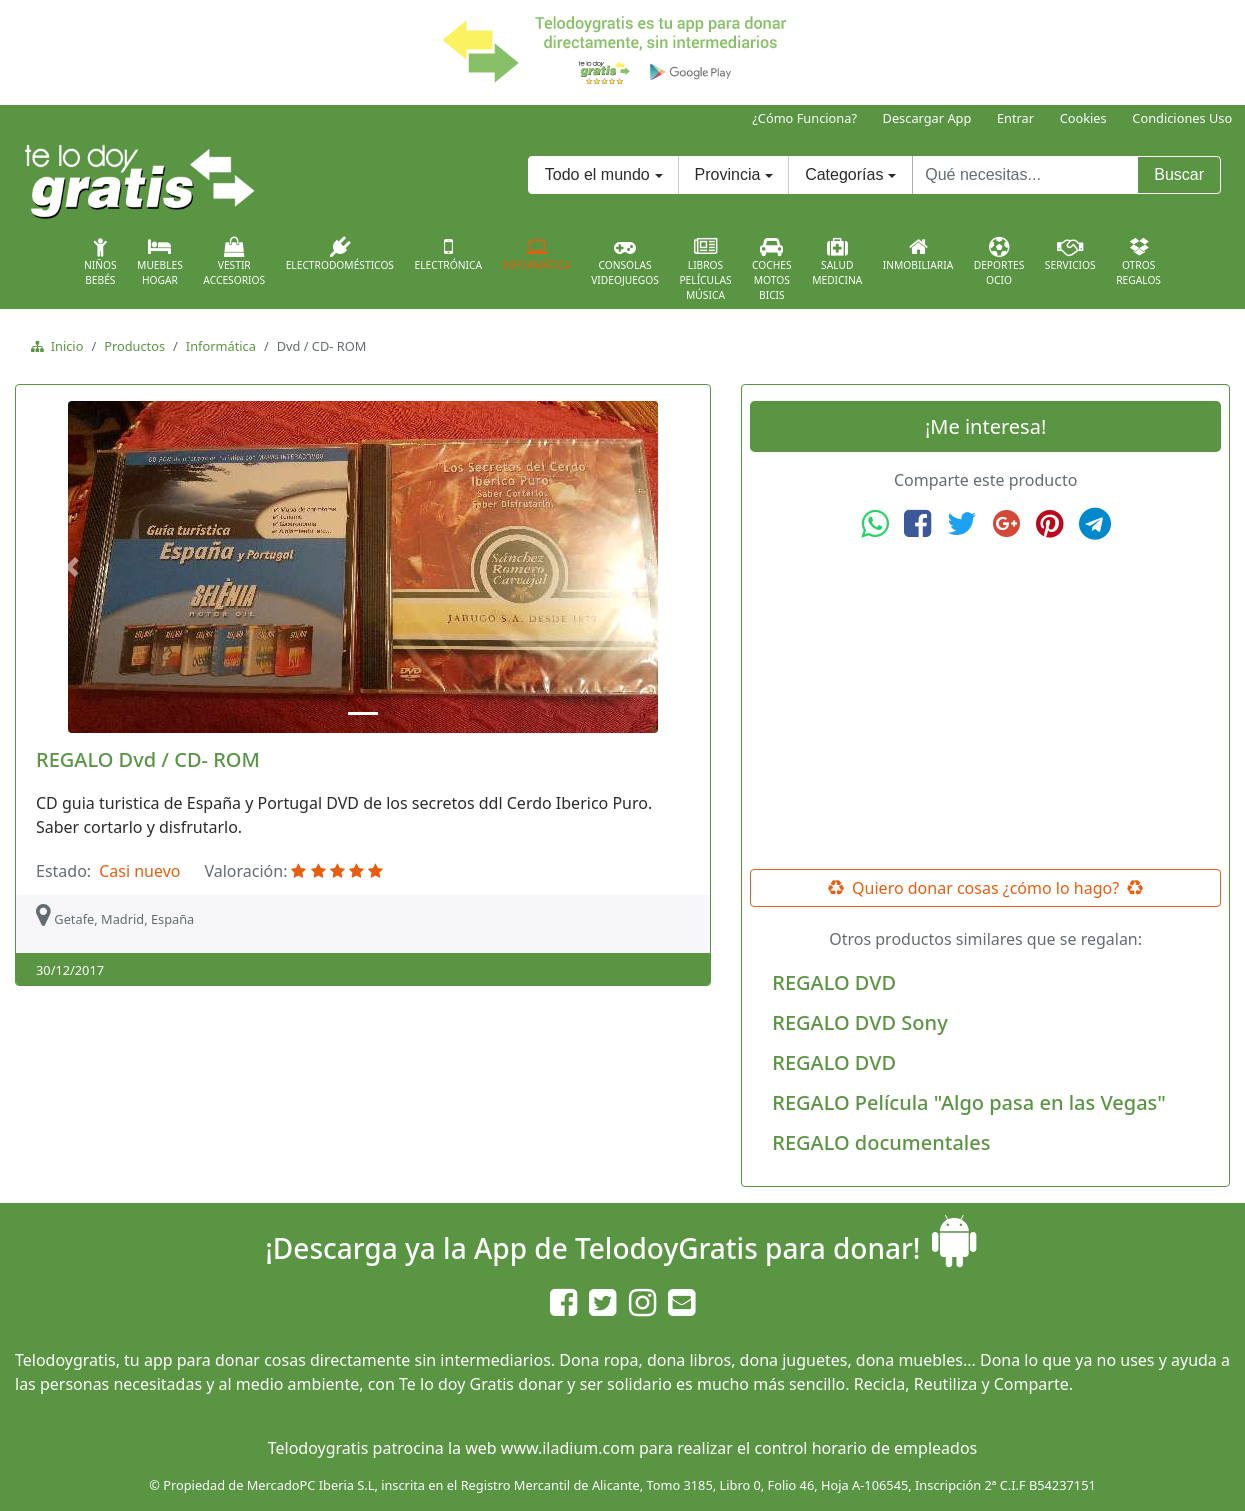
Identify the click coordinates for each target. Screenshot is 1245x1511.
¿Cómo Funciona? (804, 118)
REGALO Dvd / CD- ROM (148, 759)
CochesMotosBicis (772, 269)
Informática (536, 254)
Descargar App (927, 118)
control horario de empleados (865, 1448)
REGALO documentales (881, 1142)
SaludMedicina (837, 262)
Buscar (1179, 174)
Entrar (1015, 118)
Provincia (728, 174)
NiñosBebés (100, 262)
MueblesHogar (160, 262)
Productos (134, 346)
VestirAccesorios (234, 262)
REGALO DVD (834, 982)
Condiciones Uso (1182, 118)
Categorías (844, 174)
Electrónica (448, 254)
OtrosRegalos (1138, 262)
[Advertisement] (986, 705)
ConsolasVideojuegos (625, 262)
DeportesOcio (999, 262)
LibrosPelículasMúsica (705, 269)
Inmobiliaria (918, 254)
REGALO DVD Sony (859, 1022)
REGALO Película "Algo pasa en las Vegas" (969, 1102)
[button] (75, 567)
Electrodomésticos (340, 254)
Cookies (1083, 118)
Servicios (1070, 254)
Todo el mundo (597, 174)
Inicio (63, 346)
